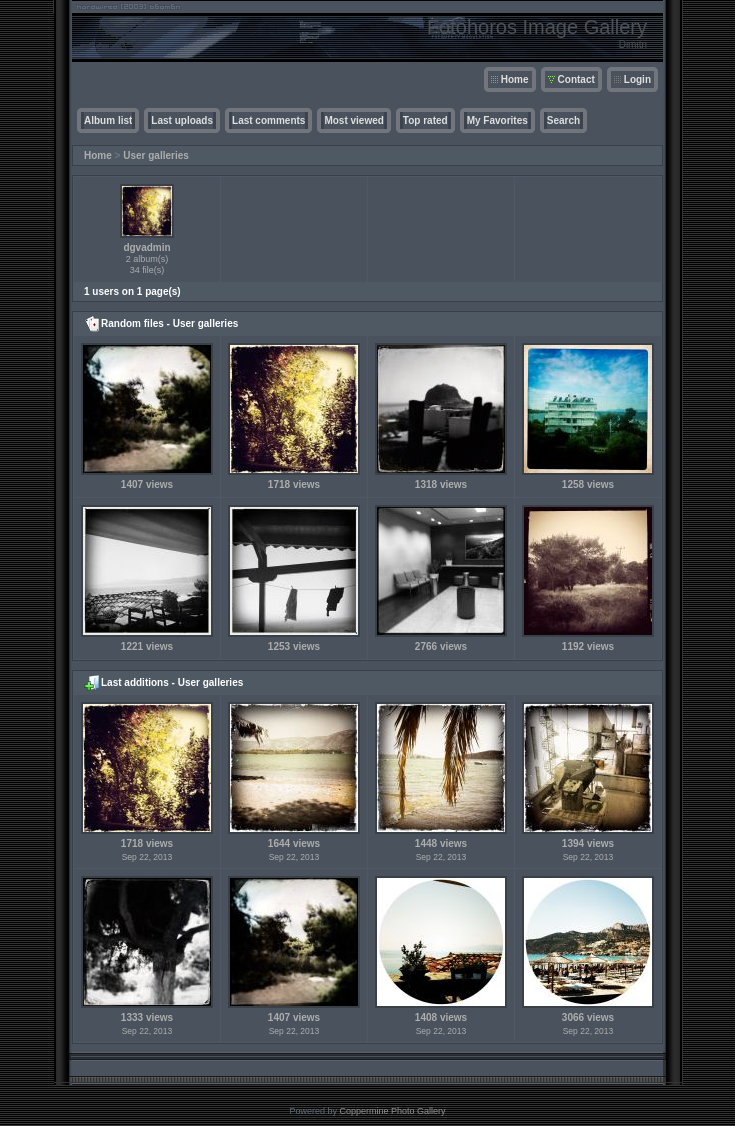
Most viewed (353, 120)
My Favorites (497, 120)
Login (637, 79)
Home (515, 79)
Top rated (425, 120)
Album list (108, 120)
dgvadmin (146, 247)
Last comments (268, 120)
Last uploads (182, 120)
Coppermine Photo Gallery (392, 1111)
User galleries (156, 155)
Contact (576, 79)
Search (563, 120)
